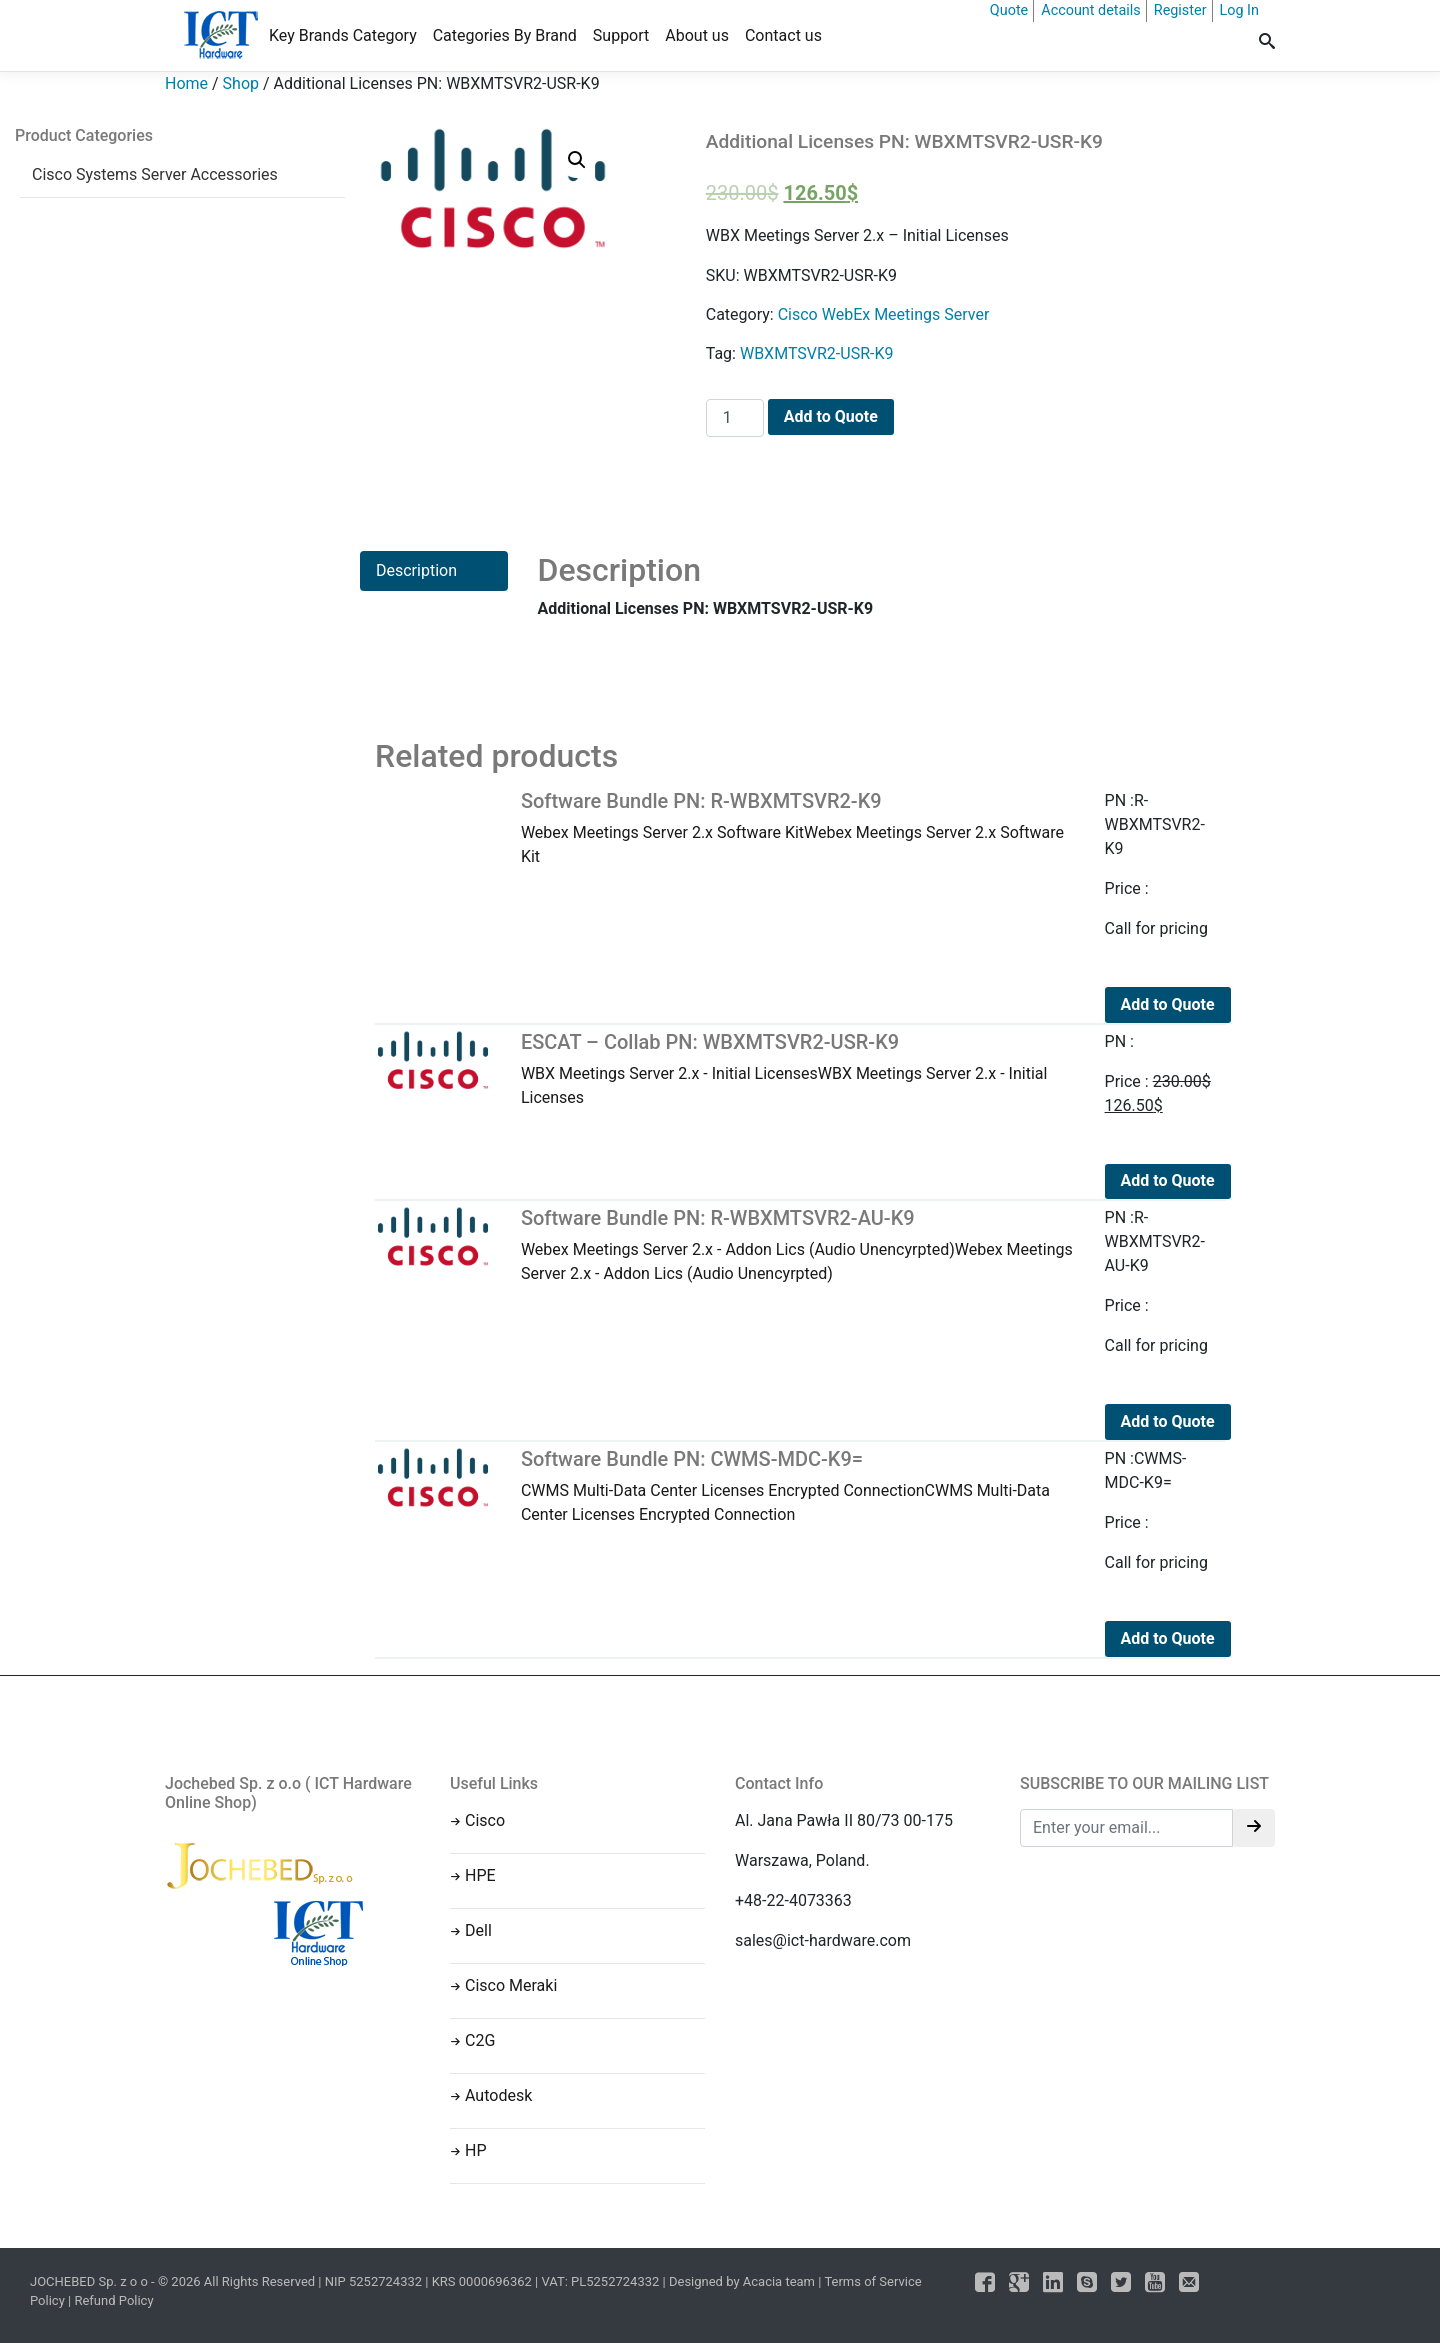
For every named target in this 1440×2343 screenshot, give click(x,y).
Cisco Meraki (511, 1985)
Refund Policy (113, 2300)
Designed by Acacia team (742, 2281)
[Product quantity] (735, 418)
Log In (1239, 10)
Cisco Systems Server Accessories (155, 174)
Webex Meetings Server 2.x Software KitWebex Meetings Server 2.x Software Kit (798, 827)
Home (186, 83)
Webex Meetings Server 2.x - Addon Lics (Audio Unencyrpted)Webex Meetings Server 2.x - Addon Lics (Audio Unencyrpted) (798, 1244)
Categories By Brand (505, 35)
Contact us (783, 35)
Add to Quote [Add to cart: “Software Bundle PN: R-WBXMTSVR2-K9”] (1168, 1004)
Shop (241, 83)
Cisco (485, 1820)
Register (1180, 10)
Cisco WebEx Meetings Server (884, 314)
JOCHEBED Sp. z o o (90, 2281)
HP (476, 2150)
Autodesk (498, 2095)
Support (621, 35)
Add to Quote (831, 416)
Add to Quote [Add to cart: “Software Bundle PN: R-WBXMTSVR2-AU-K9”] (1168, 1421)
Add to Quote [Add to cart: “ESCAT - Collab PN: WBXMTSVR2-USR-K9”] (1168, 1180)
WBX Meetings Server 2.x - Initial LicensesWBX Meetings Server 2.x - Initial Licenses (798, 1068)
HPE (480, 1875)
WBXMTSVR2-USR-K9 (817, 353)
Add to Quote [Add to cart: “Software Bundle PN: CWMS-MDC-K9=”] (1168, 1638)
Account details (1091, 10)
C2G (480, 2040)
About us (697, 35)
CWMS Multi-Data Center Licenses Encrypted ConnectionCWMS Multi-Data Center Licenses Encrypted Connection (798, 1485)
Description (416, 570)
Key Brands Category (343, 35)
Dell (478, 1930)
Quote (1009, 10)
